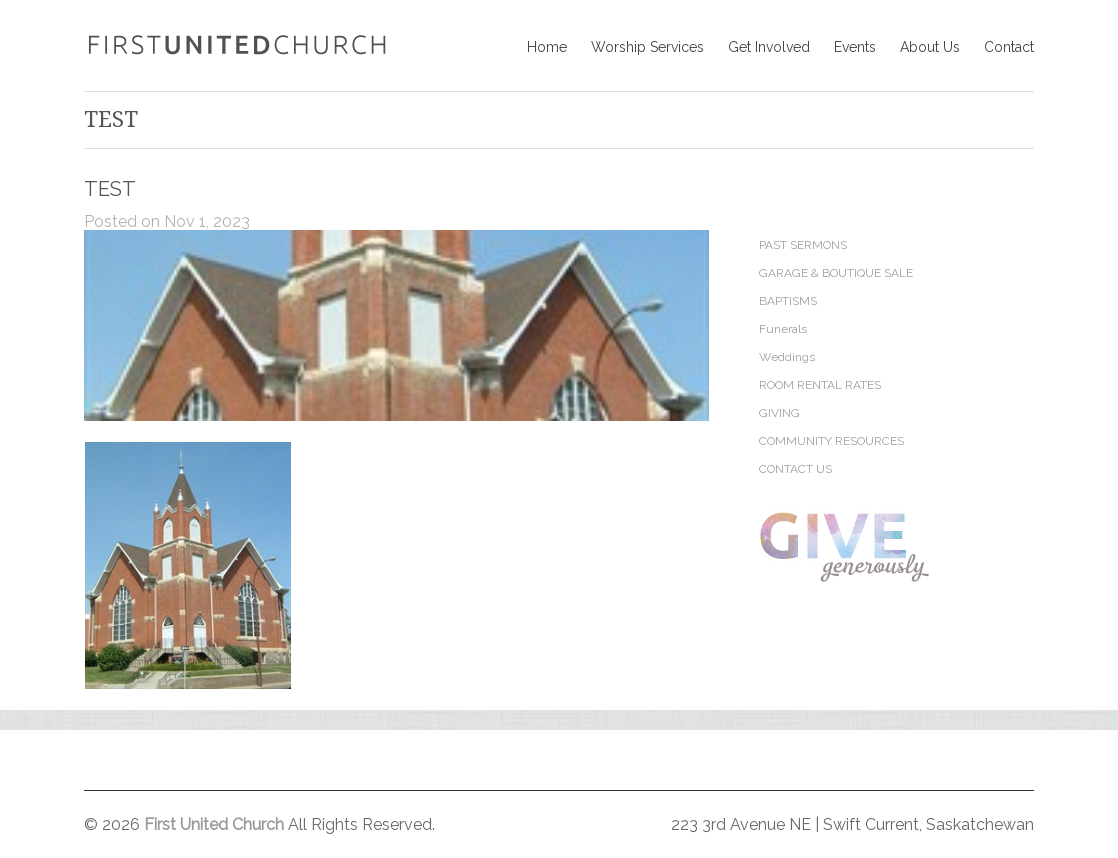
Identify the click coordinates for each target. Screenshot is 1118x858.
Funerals (783, 329)
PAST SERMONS (803, 245)
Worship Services (647, 47)
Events (855, 47)
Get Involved (769, 47)
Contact (1009, 47)
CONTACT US (795, 469)
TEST (110, 189)
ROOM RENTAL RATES (820, 385)
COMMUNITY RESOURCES (831, 441)
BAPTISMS (788, 301)
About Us (930, 47)
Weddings (787, 357)
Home (547, 47)
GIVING (779, 413)
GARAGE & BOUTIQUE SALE (836, 273)
